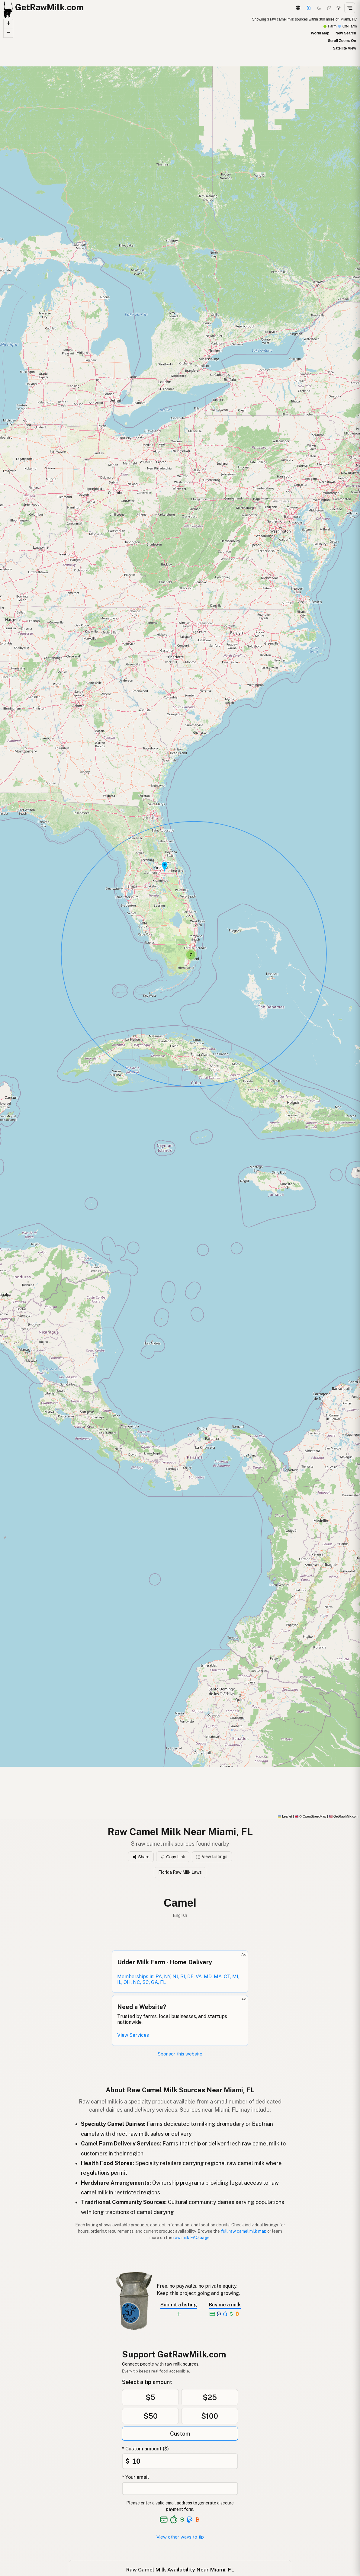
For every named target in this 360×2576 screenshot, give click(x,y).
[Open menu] (349, 7)
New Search (346, 33)
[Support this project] (308, 8)
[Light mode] (338, 8)
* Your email (135, 2477)
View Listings (212, 1856)
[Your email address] (180, 2488)
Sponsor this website (180, 2053)
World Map (320, 33)
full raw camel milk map (243, 2231)
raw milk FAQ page (191, 2237)
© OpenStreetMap (310, 1816)
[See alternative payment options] (190, 2519)
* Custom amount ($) (145, 2449)
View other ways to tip (180, 2536)
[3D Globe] (298, 8)
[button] (164, 866)
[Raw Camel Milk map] (180, 917)
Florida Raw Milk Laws (180, 1872)
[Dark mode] (319, 8)
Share (141, 1856)
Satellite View (344, 48)
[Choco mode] (329, 8)
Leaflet (285, 1816)
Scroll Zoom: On (342, 41)
